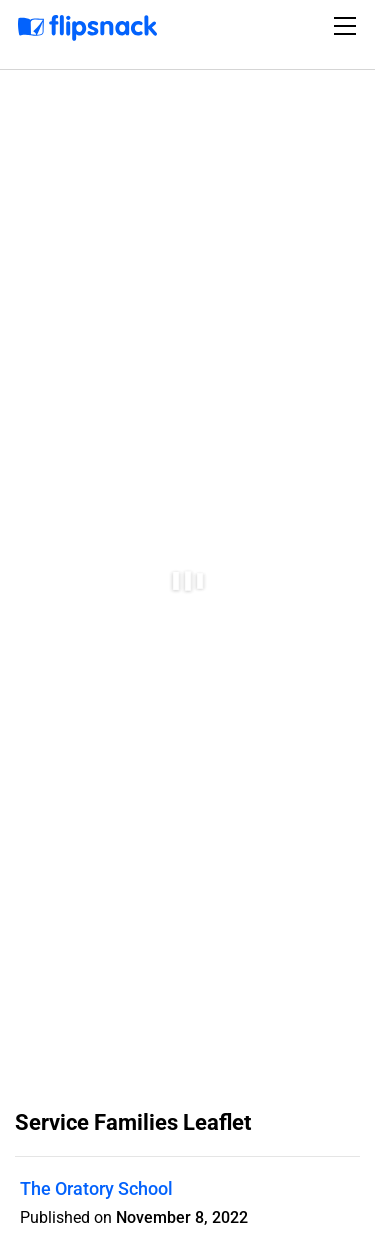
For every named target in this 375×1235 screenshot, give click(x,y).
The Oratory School (96, 1188)
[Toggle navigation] (348, 26)
